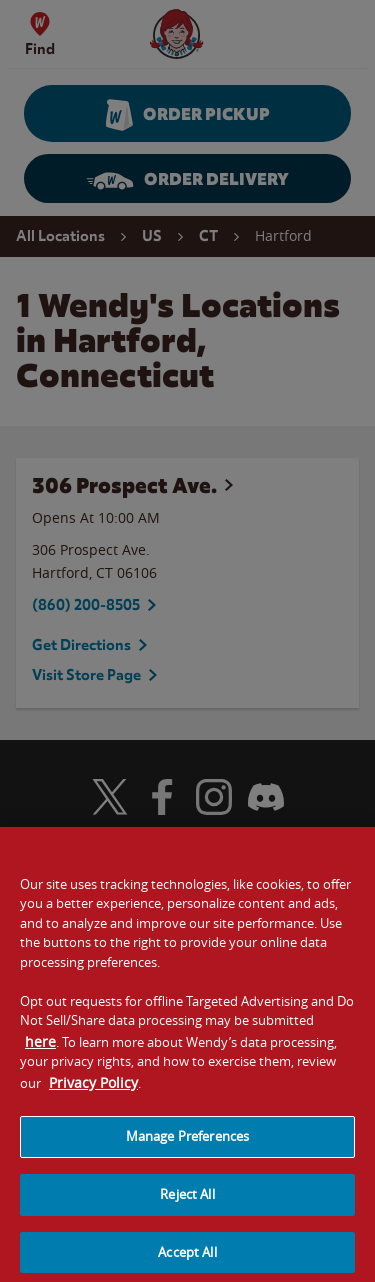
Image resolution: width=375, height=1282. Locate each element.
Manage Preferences (187, 1145)
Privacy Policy (93, 1090)
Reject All (187, 1202)
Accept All (187, 1260)
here (40, 1049)
